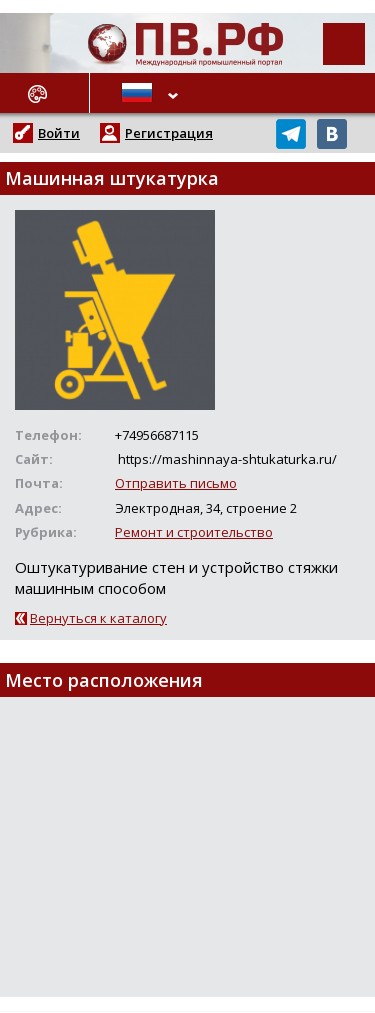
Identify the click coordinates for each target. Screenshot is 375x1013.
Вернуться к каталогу (98, 618)
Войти (59, 133)
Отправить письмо (176, 483)
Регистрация (169, 133)
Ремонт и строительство (194, 532)
